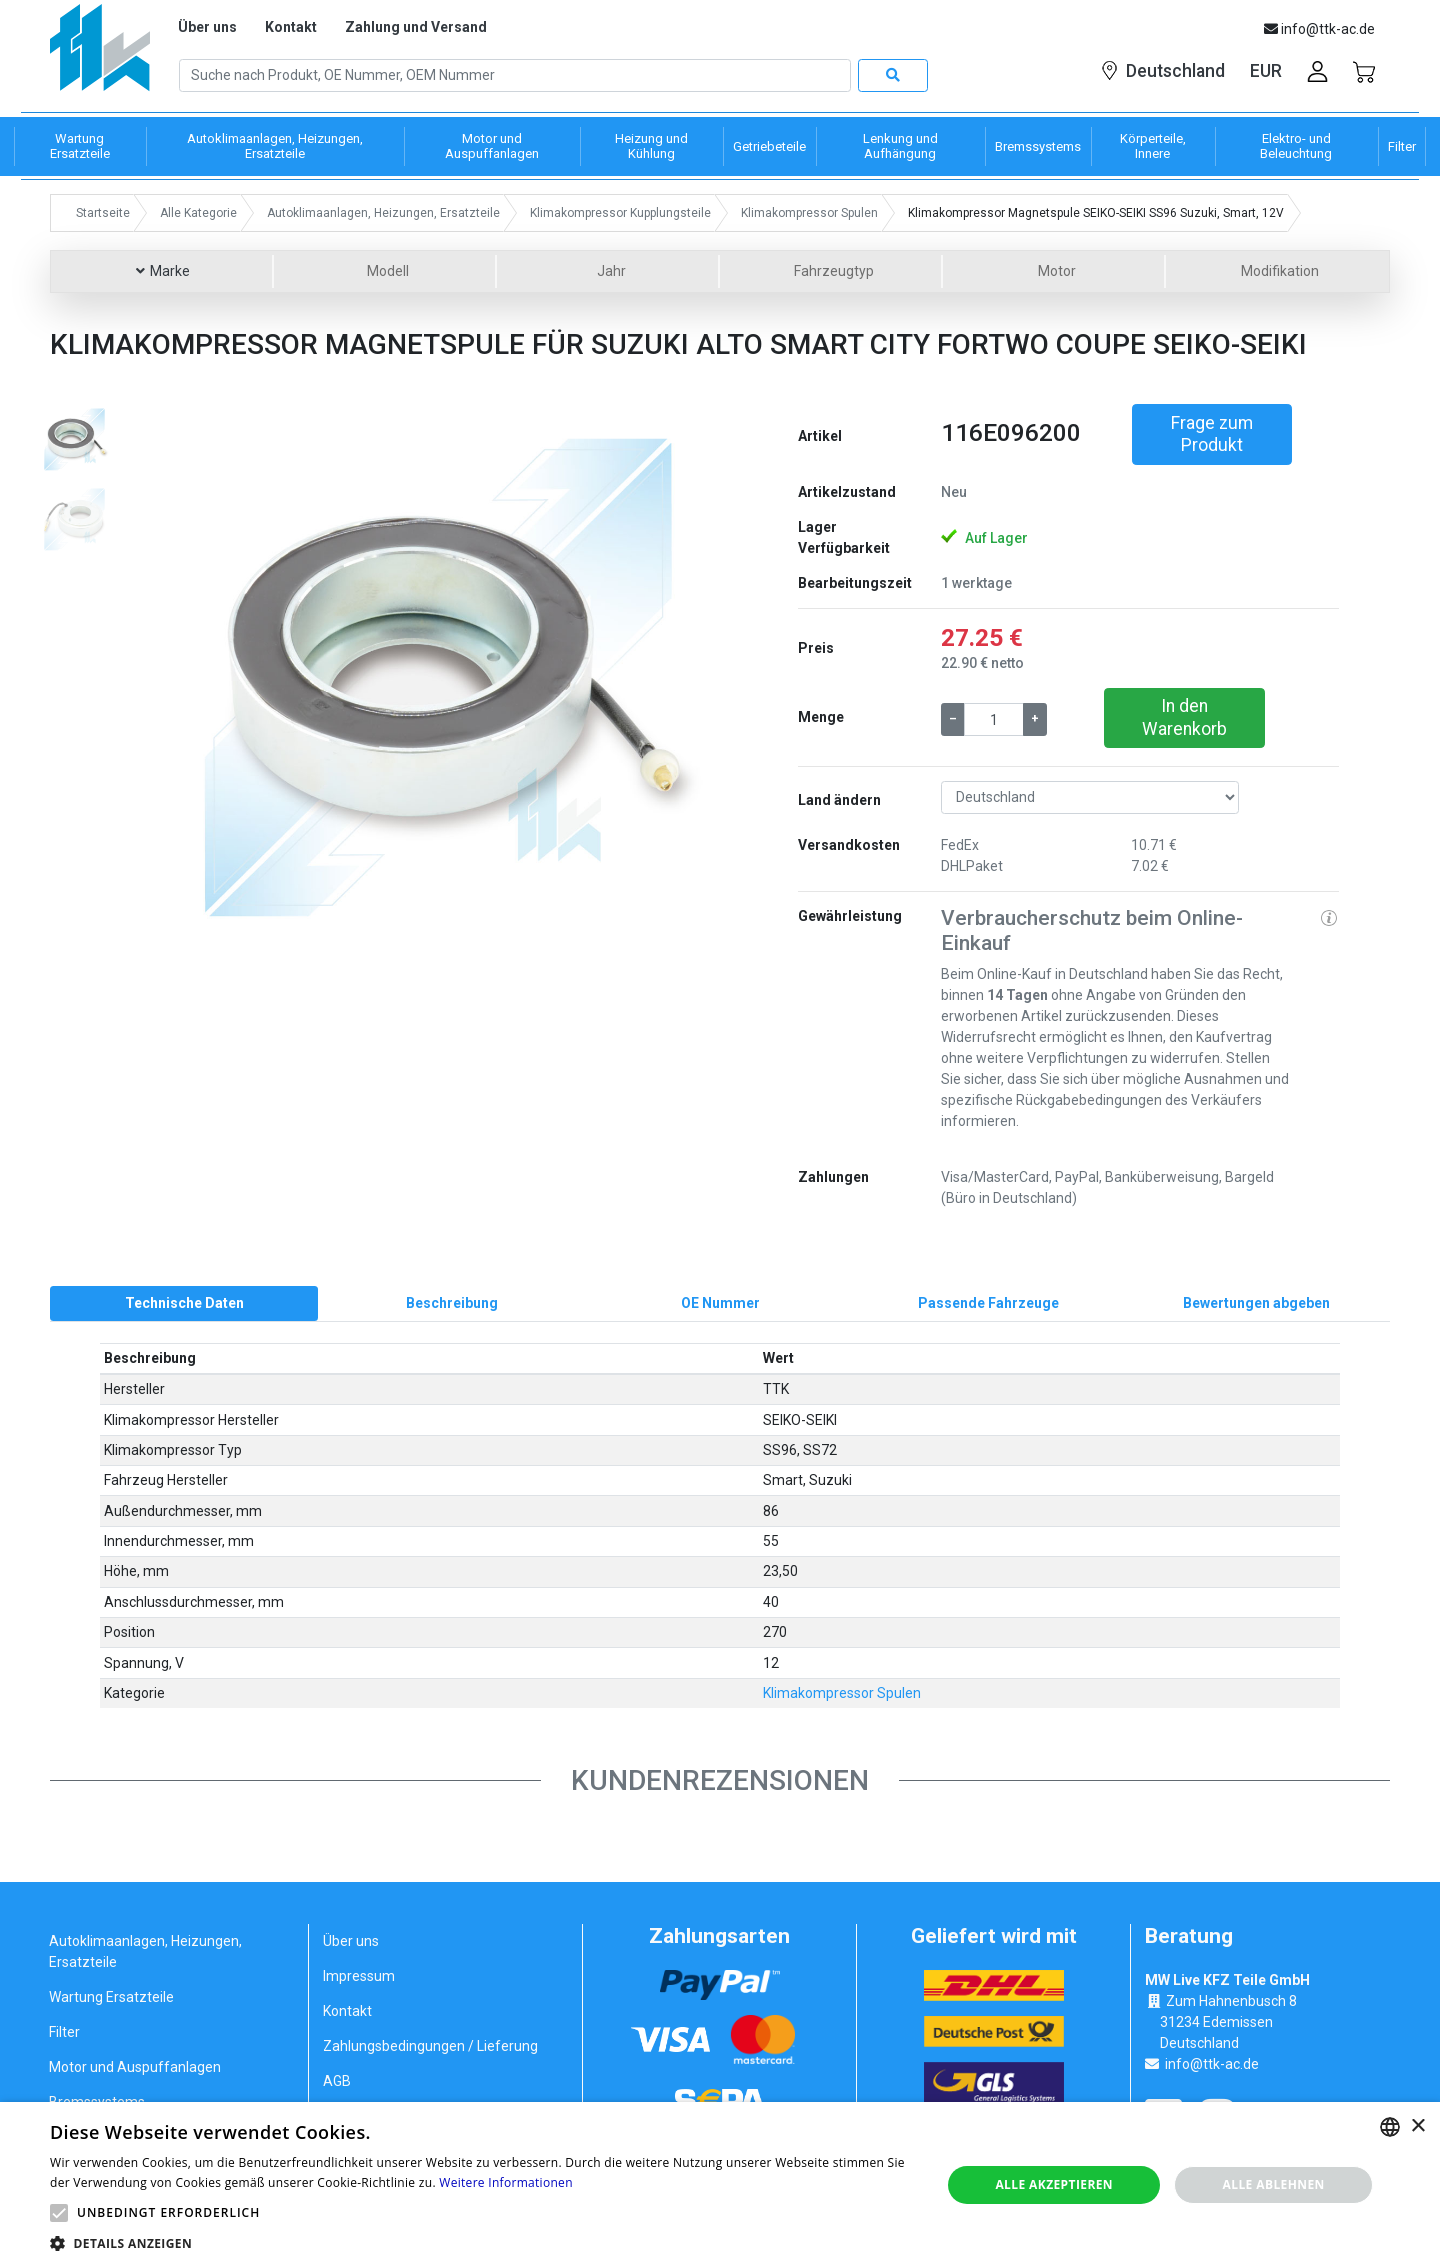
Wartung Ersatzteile (111, 1998)
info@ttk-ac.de (1212, 2065)
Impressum (359, 1977)
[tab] (184, 1304)
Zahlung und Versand (416, 27)
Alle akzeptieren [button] (1054, 2184)
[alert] (720, 2185)
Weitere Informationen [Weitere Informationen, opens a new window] (506, 2182)
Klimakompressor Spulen (842, 1694)
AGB (337, 2082)
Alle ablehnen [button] (1274, 2184)
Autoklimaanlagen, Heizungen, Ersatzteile (145, 1952)
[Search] (515, 76)
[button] (204, 674)
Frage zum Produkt (1212, 434)
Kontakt (291, 27)
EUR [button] (1266, 71)
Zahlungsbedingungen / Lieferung (430, 2047)
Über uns (207, 27)
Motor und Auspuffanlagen (135, 2068)
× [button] (1417, 2126)
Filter (64, 2033)
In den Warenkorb (1184, 717)
